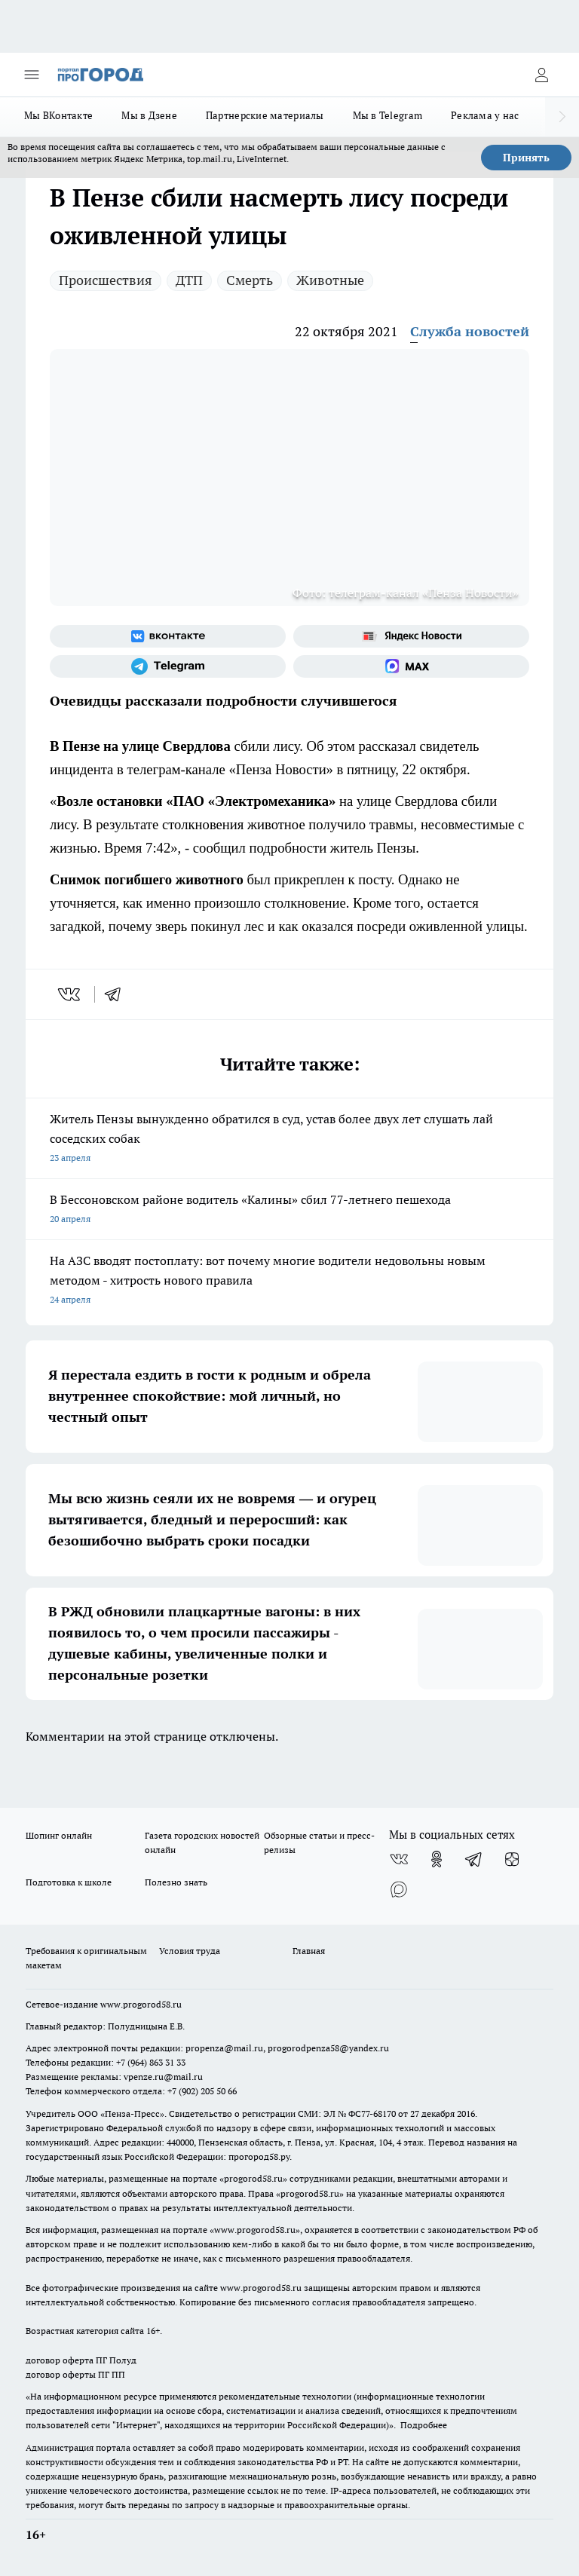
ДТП (189, 280)
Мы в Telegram (388, 115)
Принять (526, 157)
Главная (309, 1950)
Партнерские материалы (265, 115)
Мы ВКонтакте (58, 115)
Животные (330, 280)
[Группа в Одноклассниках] (436, 1859)
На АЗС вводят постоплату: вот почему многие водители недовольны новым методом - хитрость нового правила (289, 1281)
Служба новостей (469, 331)
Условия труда (189, 1950)
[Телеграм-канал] (168, 666)
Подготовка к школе (69, 1882)
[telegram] (118, 994)
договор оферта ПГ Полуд (81, 2360)
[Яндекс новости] (411, 636)
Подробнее (423, 2425)
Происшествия (105, 280)
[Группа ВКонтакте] (168, 636)
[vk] (70, 994)
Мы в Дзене (149, 115)
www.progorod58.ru (141, 2004)
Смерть (249, 280)
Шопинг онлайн (59, 1835)
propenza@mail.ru (224, 2048)
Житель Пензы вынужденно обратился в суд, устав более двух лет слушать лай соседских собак (289, 1139)
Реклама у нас (485, 115)
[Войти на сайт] (541, 75)
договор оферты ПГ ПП (75, 2374)
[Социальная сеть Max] (411, 666)
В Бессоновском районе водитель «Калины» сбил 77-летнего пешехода (289, 1210)
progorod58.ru (253, 2178)
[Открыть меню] (32, 75)
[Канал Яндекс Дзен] (512, 1859)
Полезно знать (176, 1882)
